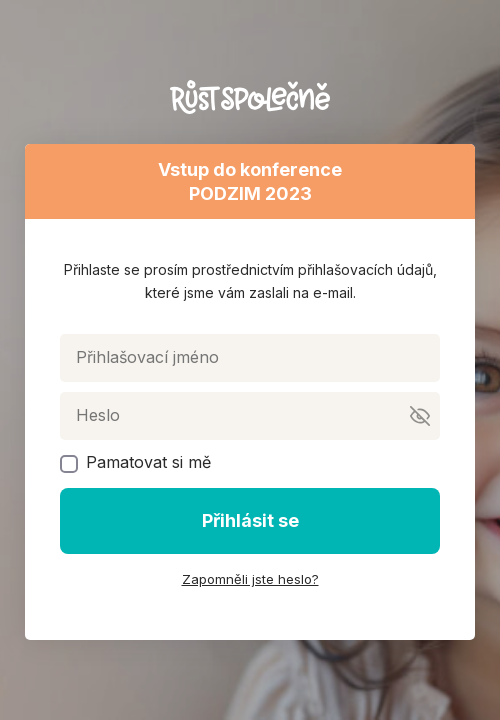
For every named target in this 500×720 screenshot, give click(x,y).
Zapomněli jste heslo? (250, 579)
